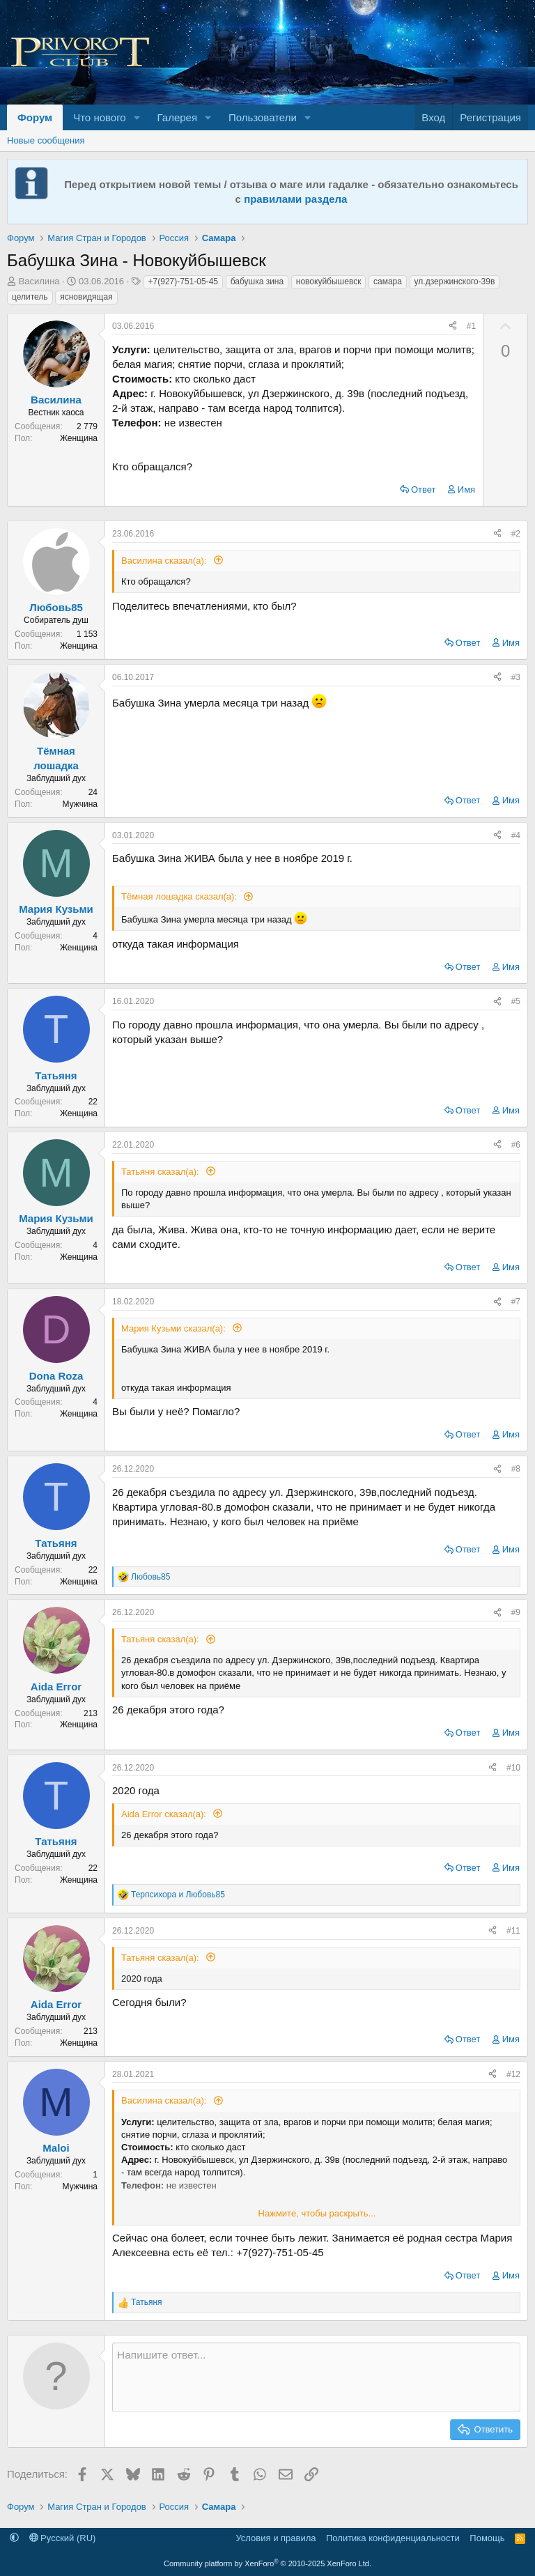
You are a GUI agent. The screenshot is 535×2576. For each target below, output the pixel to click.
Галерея (177, 117)
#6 (515, 1145)
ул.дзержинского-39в (454, 281)
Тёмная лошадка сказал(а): (180, 896)
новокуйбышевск (329, 281)
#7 (515, 1301)
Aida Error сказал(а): (165, 1814)
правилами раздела (295, 199)
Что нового (99, 117)
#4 (515, 835)
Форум (34, 117)
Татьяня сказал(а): (161, 1171)
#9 (515, 1612)
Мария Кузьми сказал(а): (174, 1328)
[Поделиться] (453, 326)
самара (387, 281)
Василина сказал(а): (165, 560)
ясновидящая (86, 297)
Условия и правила (275, 2538)
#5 (515, 1001)
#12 (513, 2074)
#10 (513, 1768)
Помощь (487, 2538)
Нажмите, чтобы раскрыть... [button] (317, 2213)
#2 (515, 534)
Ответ (423, 489)
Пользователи (262, 117)
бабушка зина (257, 281)
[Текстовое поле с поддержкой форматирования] (316, 2377)
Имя (466, 489)
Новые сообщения (46, 140)
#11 (513, 1931)
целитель (30, 297)
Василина (39, 281)
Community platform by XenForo (267, 2563)
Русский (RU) (62, 2538)
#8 (515, 1469)
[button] (137, 117)
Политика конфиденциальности (393, 2538)
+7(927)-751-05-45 (183, 281)
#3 (515, 677)
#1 (471, 326)
